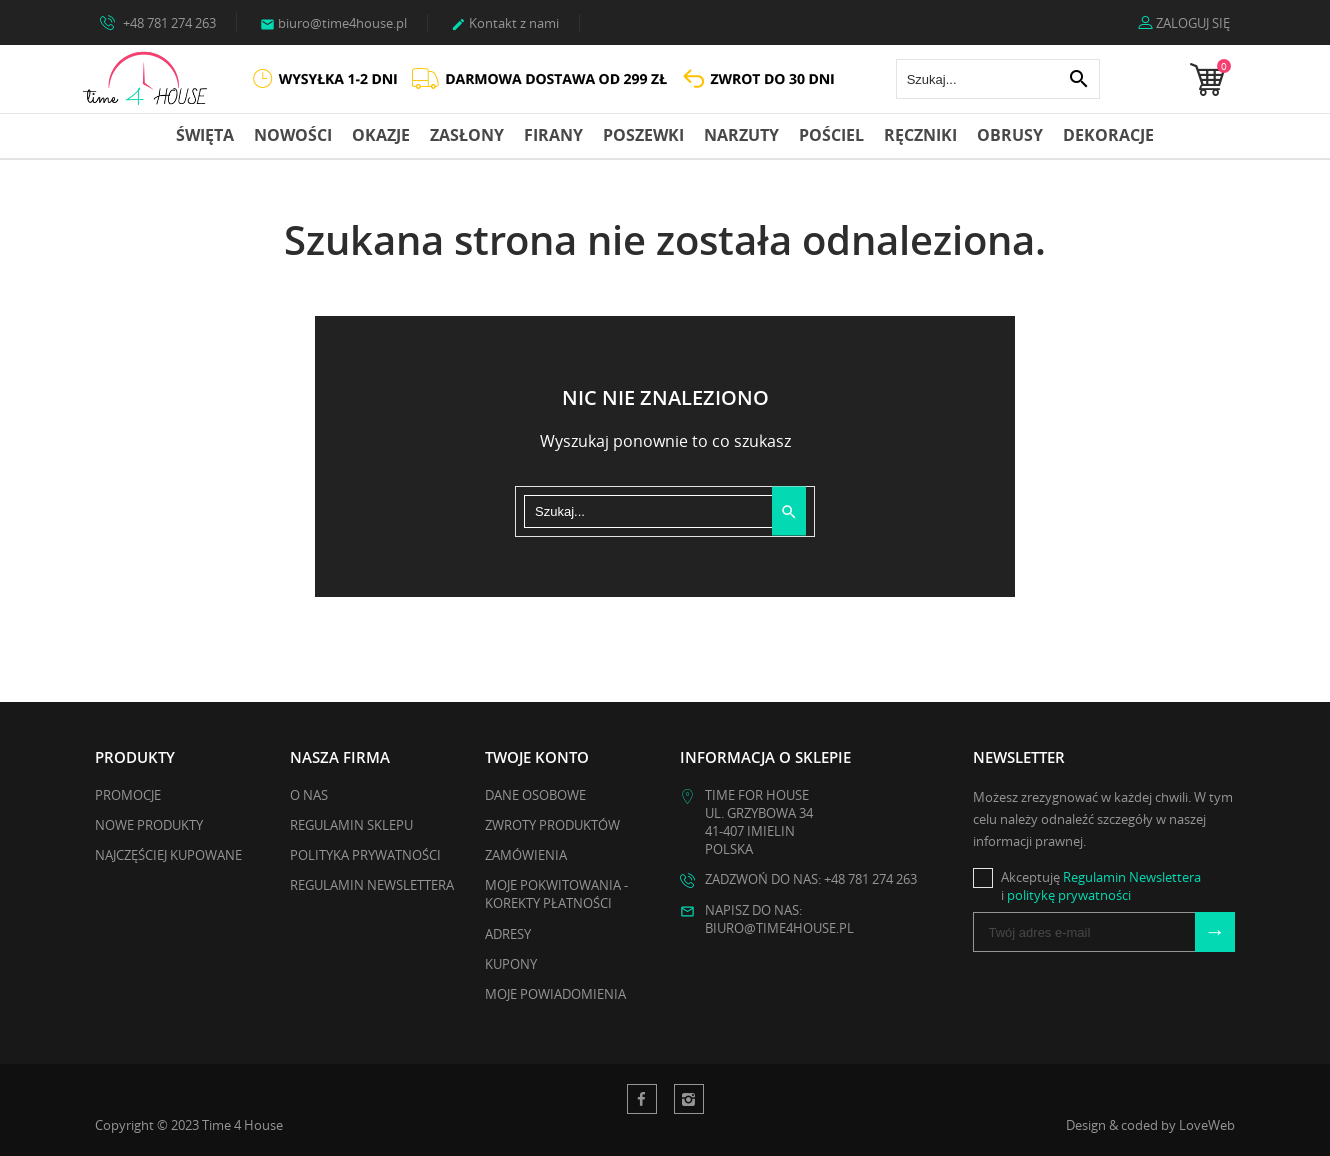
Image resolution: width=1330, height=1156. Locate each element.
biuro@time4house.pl (333, 23)
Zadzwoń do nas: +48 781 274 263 (811, 879)
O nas (309, 795)
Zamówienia (526, 855)
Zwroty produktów (552, 825)
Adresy (508, 934)
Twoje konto (537, 757)
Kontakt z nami (505, 23)
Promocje (128, 795)
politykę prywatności (1069, 895)
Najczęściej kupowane (168, 855)
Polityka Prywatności (365, 855)
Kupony (511, 964)
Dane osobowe (535, 795)
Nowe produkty (149, 825)
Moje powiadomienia (555, 994)
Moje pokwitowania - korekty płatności (556, 894)
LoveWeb (1207, 1125)
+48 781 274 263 (158, 22)
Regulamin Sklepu (351, 825)
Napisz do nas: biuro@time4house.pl (779, 919)
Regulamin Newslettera (372, 885)
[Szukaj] (998, 79)
